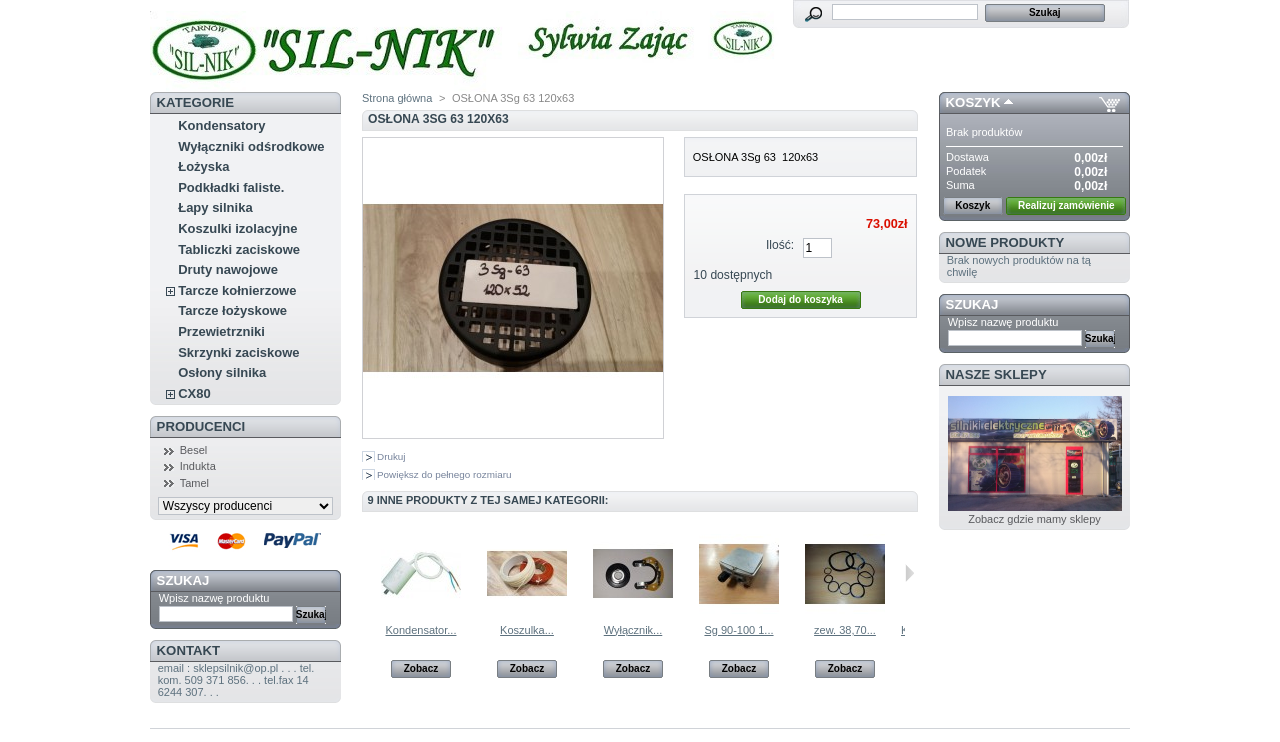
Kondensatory (221, 125)
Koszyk (973, 102)
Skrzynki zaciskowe (238, 352)
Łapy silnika (215, 207)
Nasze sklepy (996, 374)
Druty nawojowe (228, 269)
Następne (909, 573)
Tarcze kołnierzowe (237, 290)
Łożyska (203, 166)
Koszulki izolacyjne (237, 228)
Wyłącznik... (633, 630)
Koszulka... (527, 630)
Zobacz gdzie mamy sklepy (1034, 519)
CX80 (194, 393)
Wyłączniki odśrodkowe (251, 146)
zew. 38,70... (845, 630)
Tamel (194, 483)
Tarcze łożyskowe (232, 310)
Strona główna (397, 98)
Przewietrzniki (221, 331)
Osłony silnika (222, 372)
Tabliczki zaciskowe (239, 249)
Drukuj (391, 456)
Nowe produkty (1005, 242)
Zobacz (421, 668)
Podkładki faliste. (231, 187)
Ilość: (780, 245)
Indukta (198, 466)
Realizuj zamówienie (1066, 205)
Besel (194, 450)
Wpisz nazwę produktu (214, 598)
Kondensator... (421, 630)
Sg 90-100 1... (738, 630)
